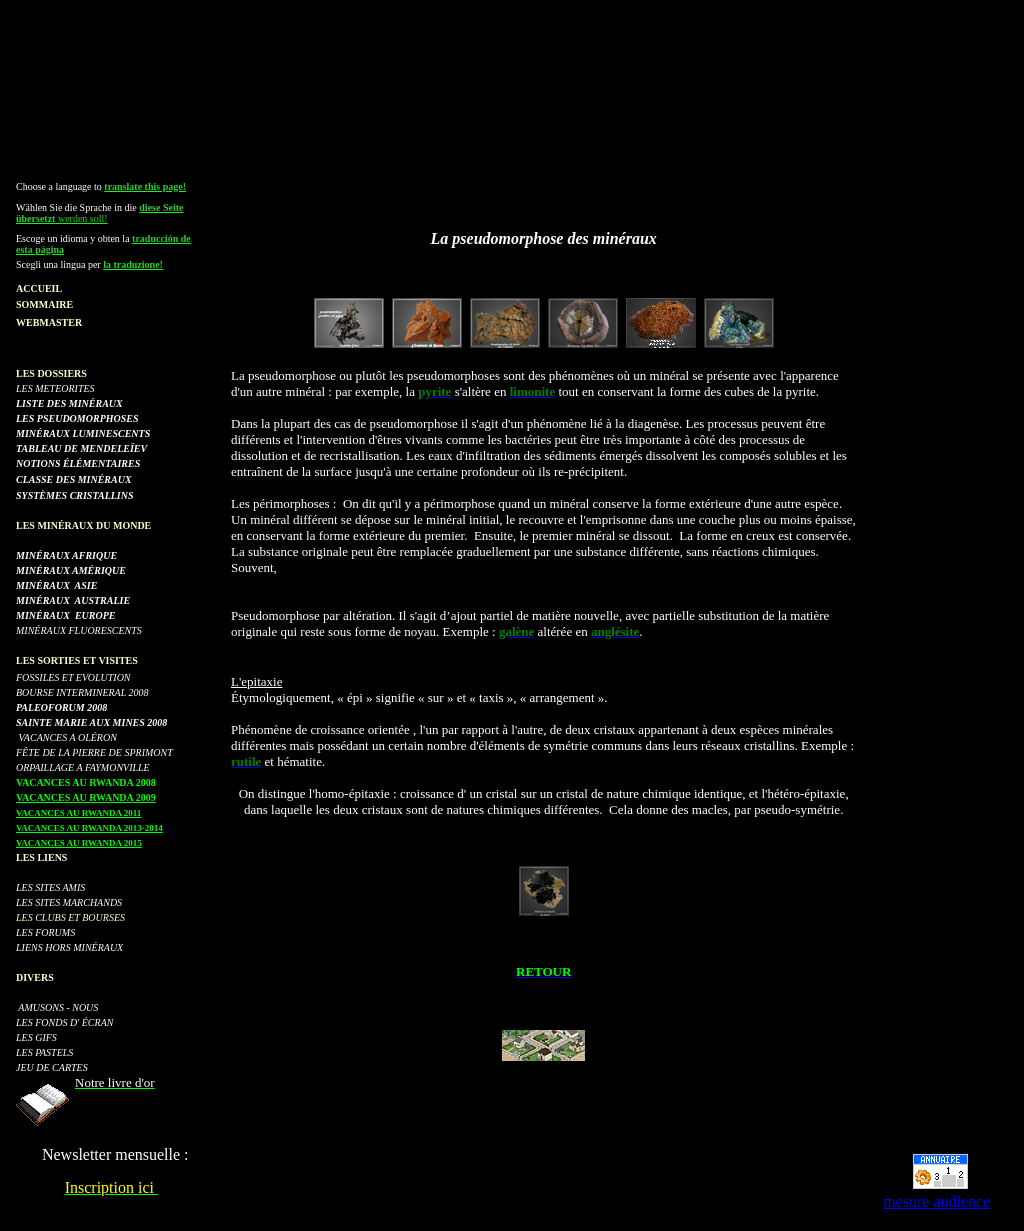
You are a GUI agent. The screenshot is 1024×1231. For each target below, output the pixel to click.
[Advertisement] (516, 53)
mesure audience (936, 1201)
